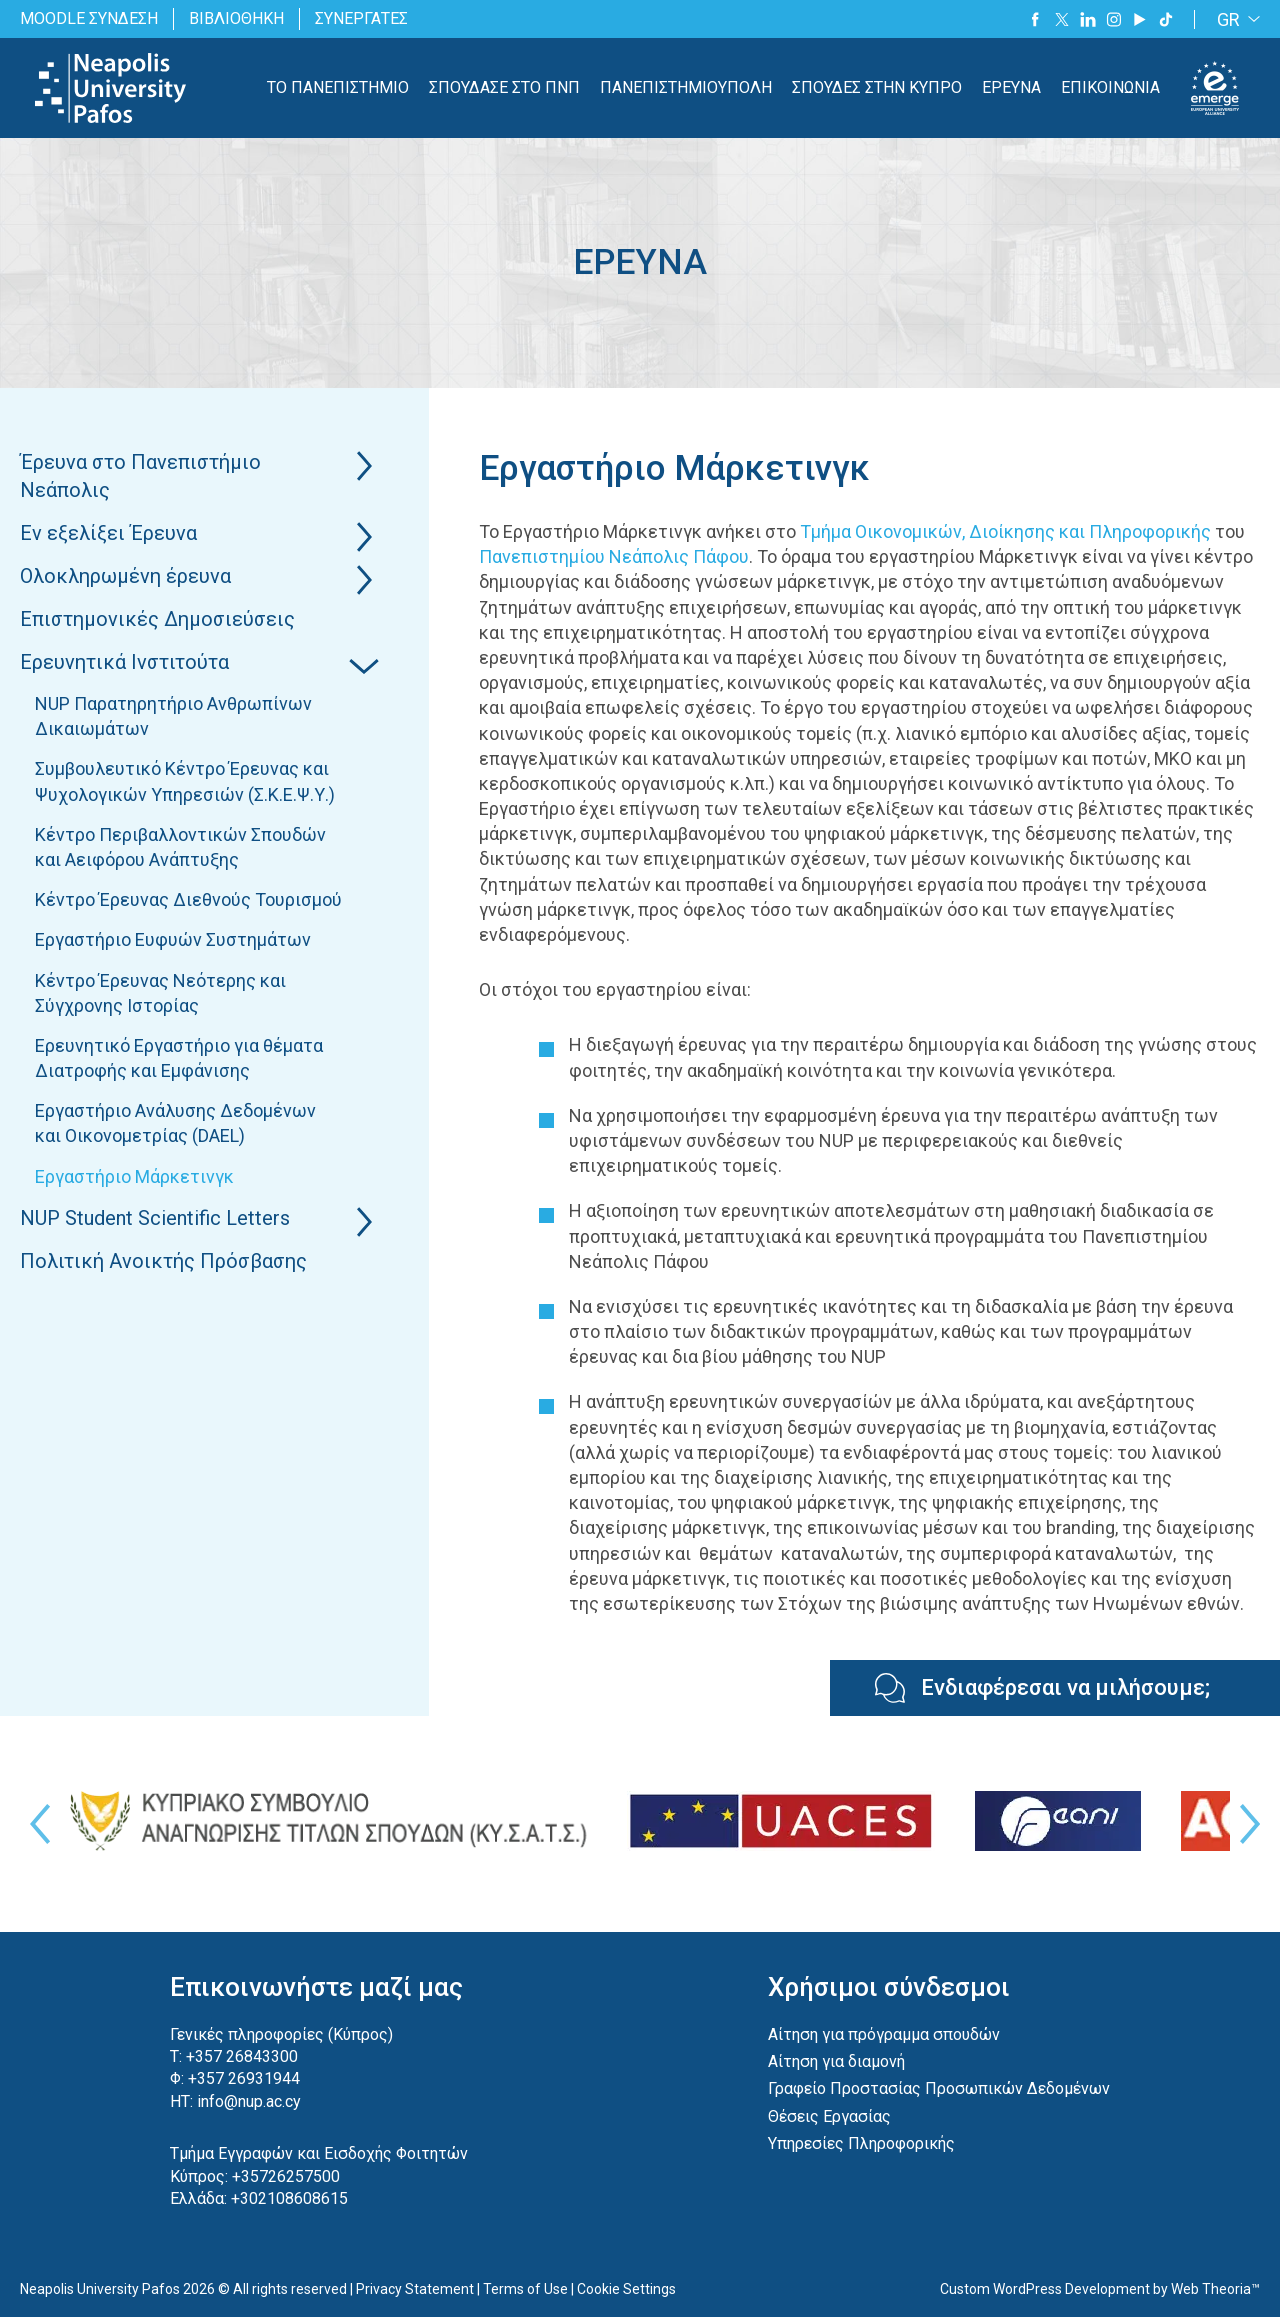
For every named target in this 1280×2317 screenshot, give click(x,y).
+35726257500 (286, 2176)
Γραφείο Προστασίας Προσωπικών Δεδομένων (939, 2088)
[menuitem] (1235, 19)
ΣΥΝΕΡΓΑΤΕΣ (361, 18)
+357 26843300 (242, 2056)
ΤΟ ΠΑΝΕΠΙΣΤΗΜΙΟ (338, 87)
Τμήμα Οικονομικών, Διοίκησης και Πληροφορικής (1005, 531)
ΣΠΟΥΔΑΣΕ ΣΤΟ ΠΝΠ (504, 87)
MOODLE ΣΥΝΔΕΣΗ (89, 18)
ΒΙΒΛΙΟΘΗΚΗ (236, 18)
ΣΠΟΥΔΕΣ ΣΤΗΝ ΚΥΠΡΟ (877, 87)
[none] (1235, 19)
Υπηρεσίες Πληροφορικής (861, 2143)
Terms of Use (525, 2289)
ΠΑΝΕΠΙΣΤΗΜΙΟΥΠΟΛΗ (686, 87)
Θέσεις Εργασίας (829, 2116)
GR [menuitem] (1228, 19)
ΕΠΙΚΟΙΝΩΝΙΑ (1110, 87)
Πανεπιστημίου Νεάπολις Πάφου (614, 556)
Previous (35, 1824)
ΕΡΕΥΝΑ (1011, 87)
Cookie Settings (626, 2289)
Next (1245, 1824)
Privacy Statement (415, 2289)
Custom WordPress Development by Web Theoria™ (1100, 2289)
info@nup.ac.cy (249, 2101)
